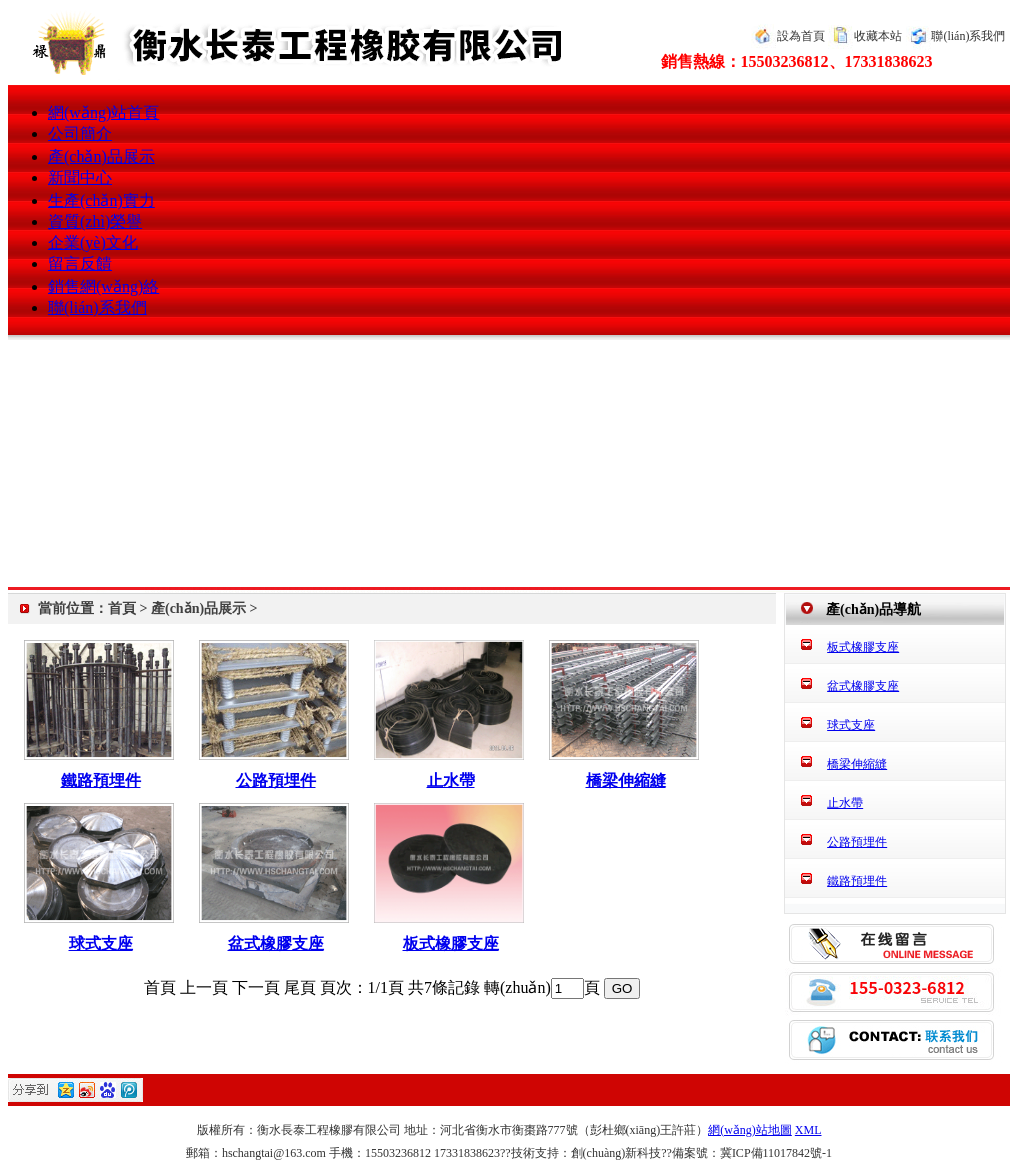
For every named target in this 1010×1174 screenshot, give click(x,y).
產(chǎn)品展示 (101, 156)
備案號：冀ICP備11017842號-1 (752, 1153)
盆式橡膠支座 (276, 943)
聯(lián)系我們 (968, 36)
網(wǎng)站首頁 (103, 112)
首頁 (122, 608)
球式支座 (101, 943)
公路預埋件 (276, 780)
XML (808, 1130)
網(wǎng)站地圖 (750, 1130)
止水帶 (451, 780)
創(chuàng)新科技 (616, 1153)
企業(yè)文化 (93, 242)
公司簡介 (80, 133)
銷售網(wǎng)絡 (103, 286)
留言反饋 (80, 263)
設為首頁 (801, 36)
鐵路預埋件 (101, 780)
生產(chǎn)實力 (101, 200)
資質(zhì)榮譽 (95, 221)
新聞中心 (80, 177)
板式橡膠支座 (451, 943)
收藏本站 (878, 36)
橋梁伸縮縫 (626, 780)
